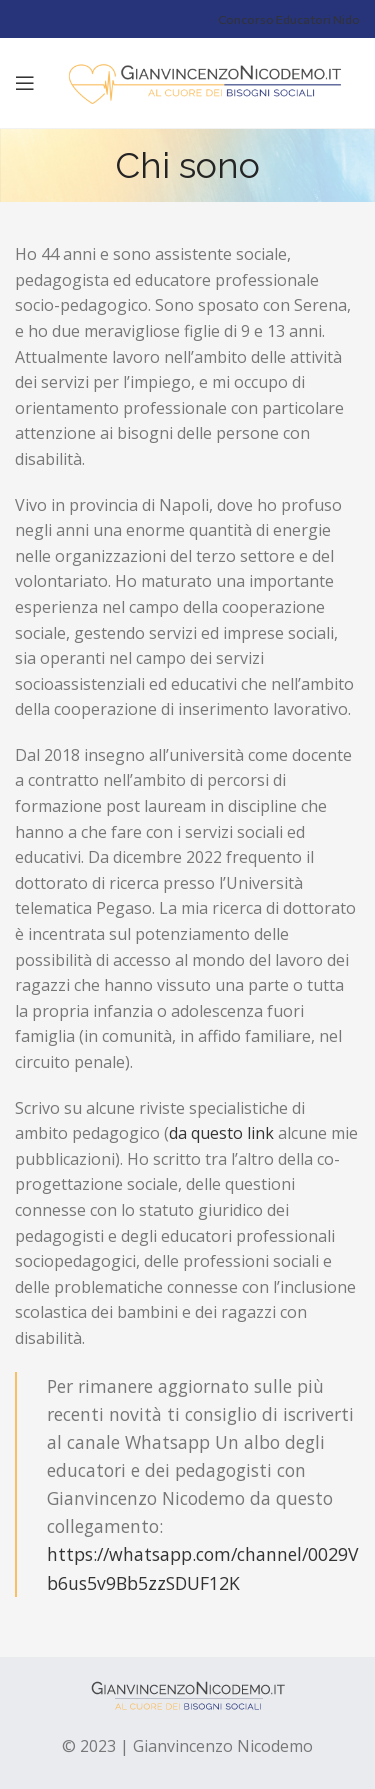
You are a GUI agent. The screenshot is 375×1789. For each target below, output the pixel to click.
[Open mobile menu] (25, 83)
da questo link (221, 1133)
